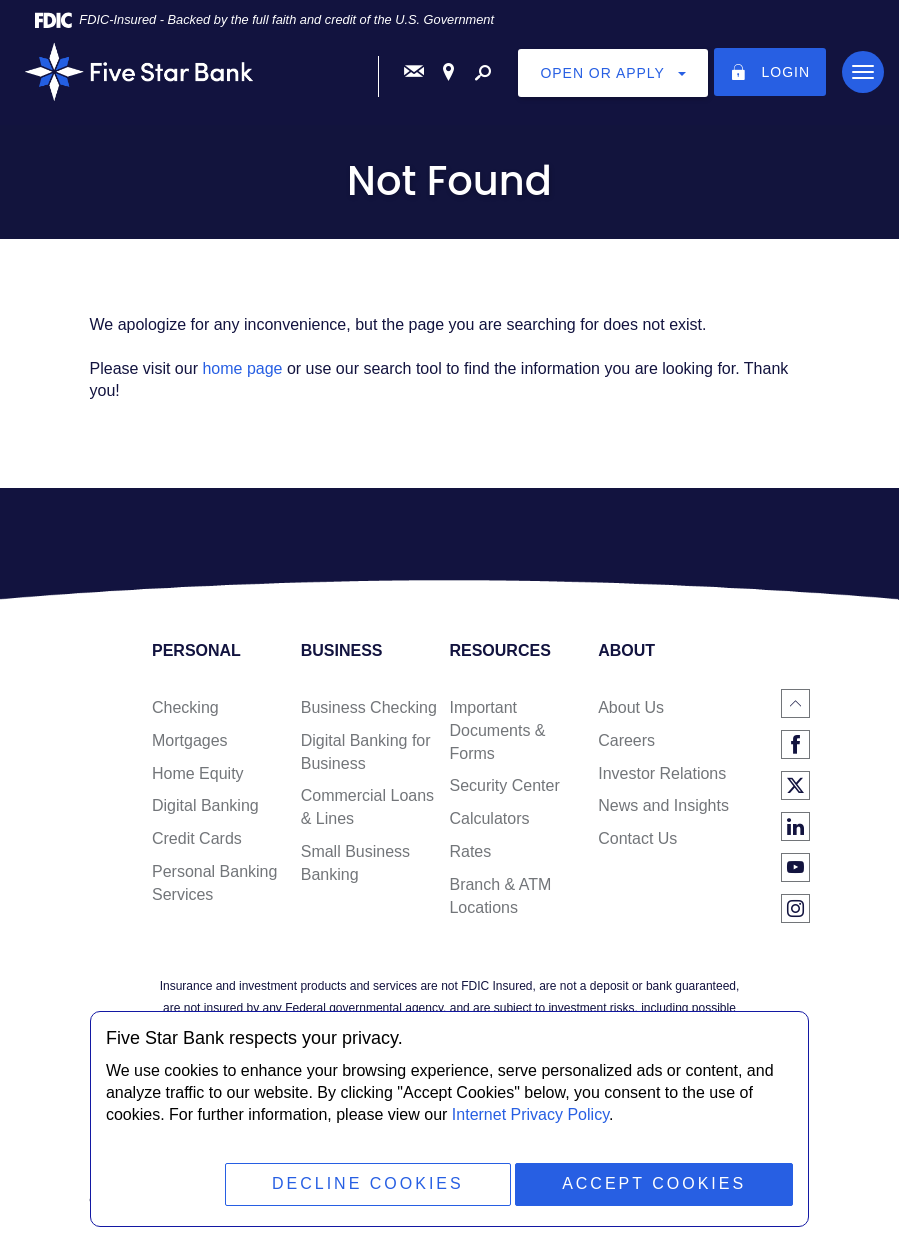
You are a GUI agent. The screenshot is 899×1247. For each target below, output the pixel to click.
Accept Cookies (654, 1183)
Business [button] (342, 651)
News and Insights (663, 805)
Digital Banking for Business (366, 752)
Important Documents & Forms (497, 730)
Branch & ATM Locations (500, 896)
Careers (626, 740)
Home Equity (198, 773)
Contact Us (637, 838)
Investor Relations (662, 773)
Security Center (504, 785)
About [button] (626, 651)
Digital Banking (205, 805)
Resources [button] (499, 651)
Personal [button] (196, 651)
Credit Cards (197, 838)
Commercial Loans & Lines (367, 807)
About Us (631, 707)
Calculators (489, 818)
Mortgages (190, 740)
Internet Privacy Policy (530, 1114)
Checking (185, 707)
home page (242, 368)
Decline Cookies (368, 1183)
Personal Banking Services (214, 883)
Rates (470, 851)
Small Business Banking (355, 863)
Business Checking (369, 707)
